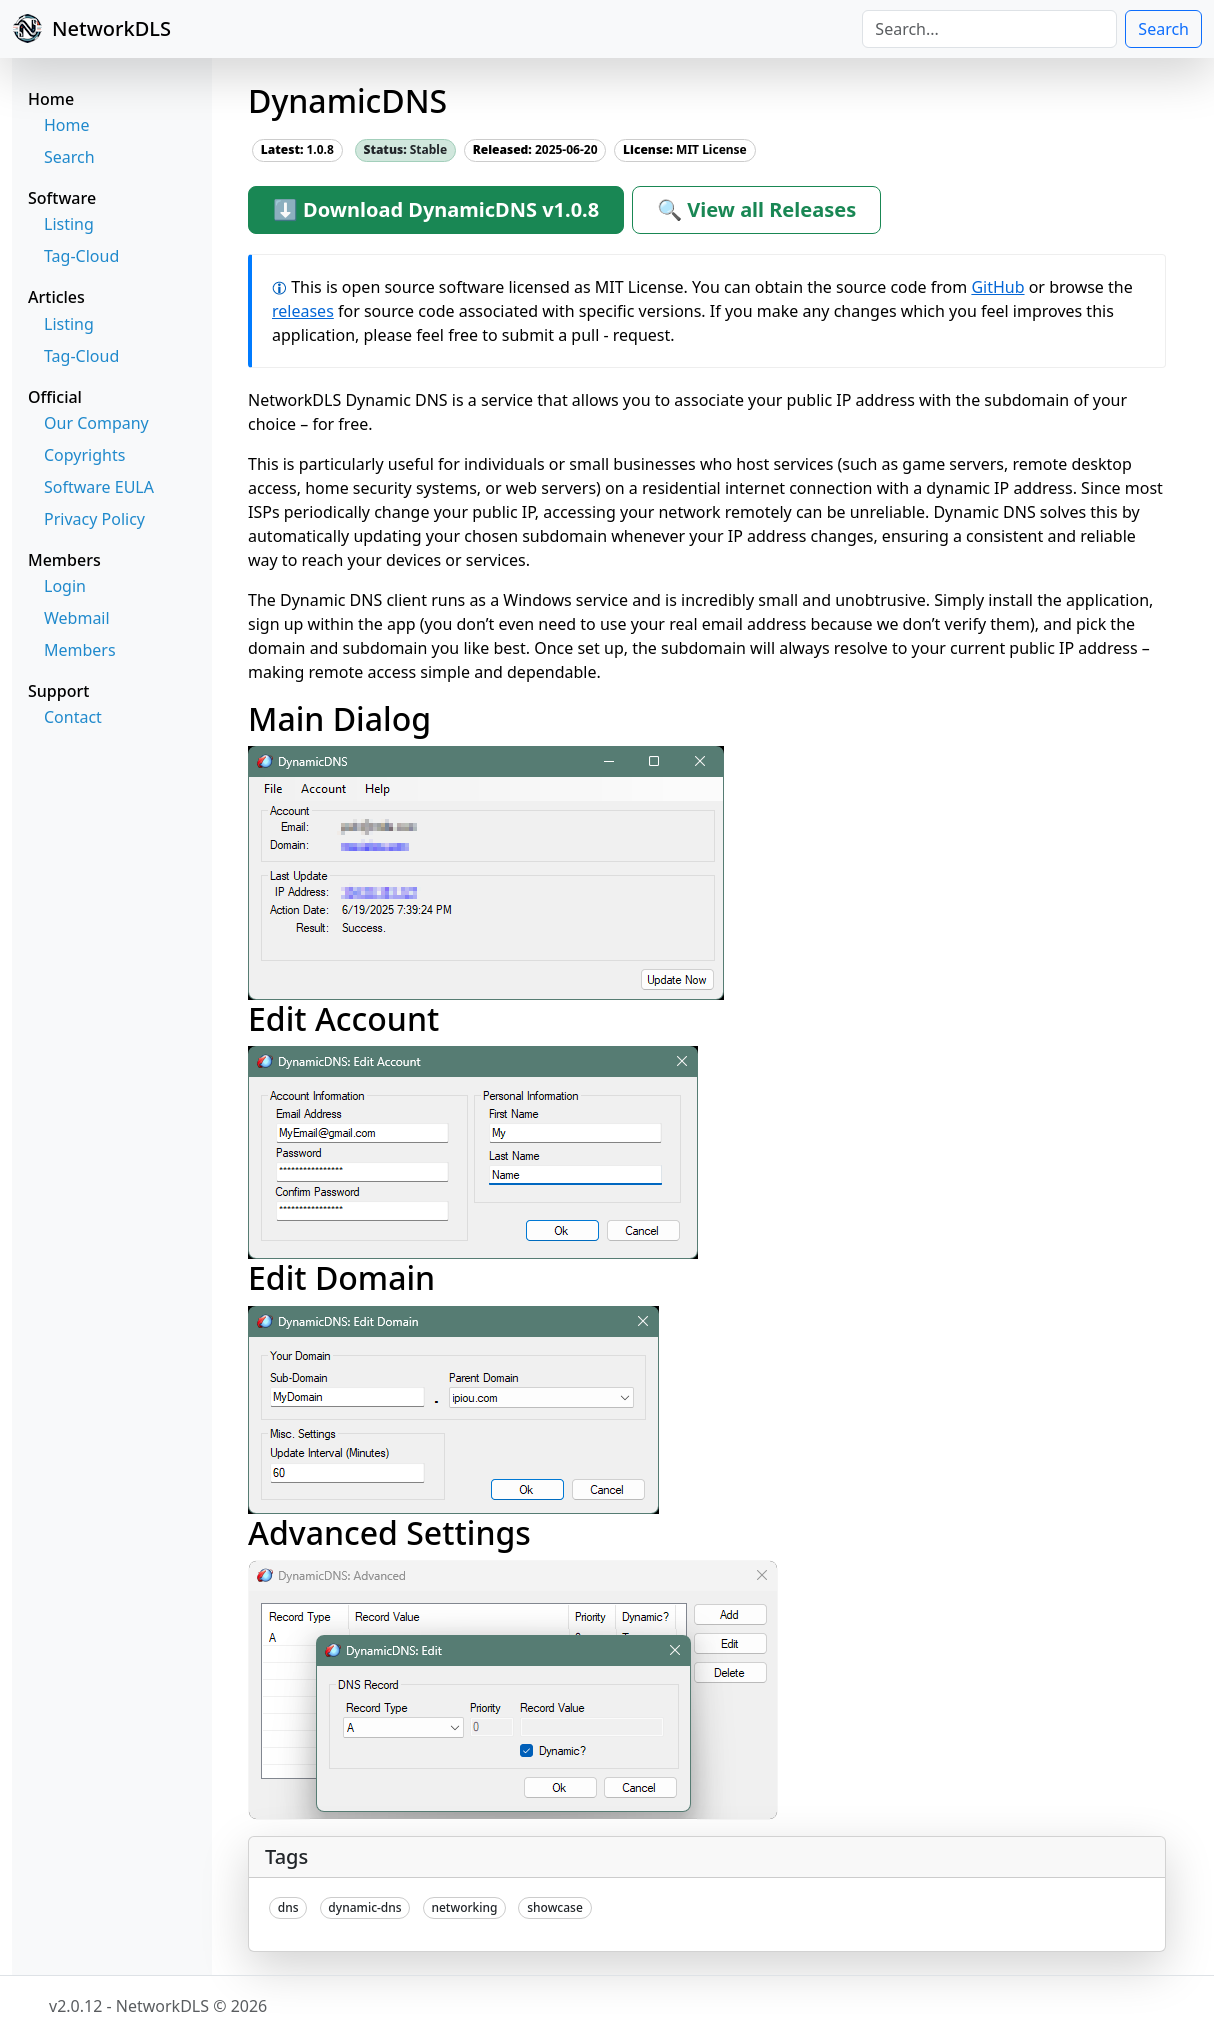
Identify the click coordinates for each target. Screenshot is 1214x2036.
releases (303, 311)
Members (80, 650)
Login (65, 586)
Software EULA (99, 487)
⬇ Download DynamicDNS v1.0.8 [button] (436, 209)
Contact (73, 717)
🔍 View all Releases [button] (756, 209)
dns (288, 1907)
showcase (555, 1907)
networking (464, 1907)
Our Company (96, 423)
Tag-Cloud (81, 256)
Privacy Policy (94, 519)
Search (1163, 29)
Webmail (77, 618)
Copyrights (84, 455)
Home (67, 125)
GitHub (997, 287)
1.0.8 (297, 149)
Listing (69, 224)
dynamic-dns (364, 1907)
